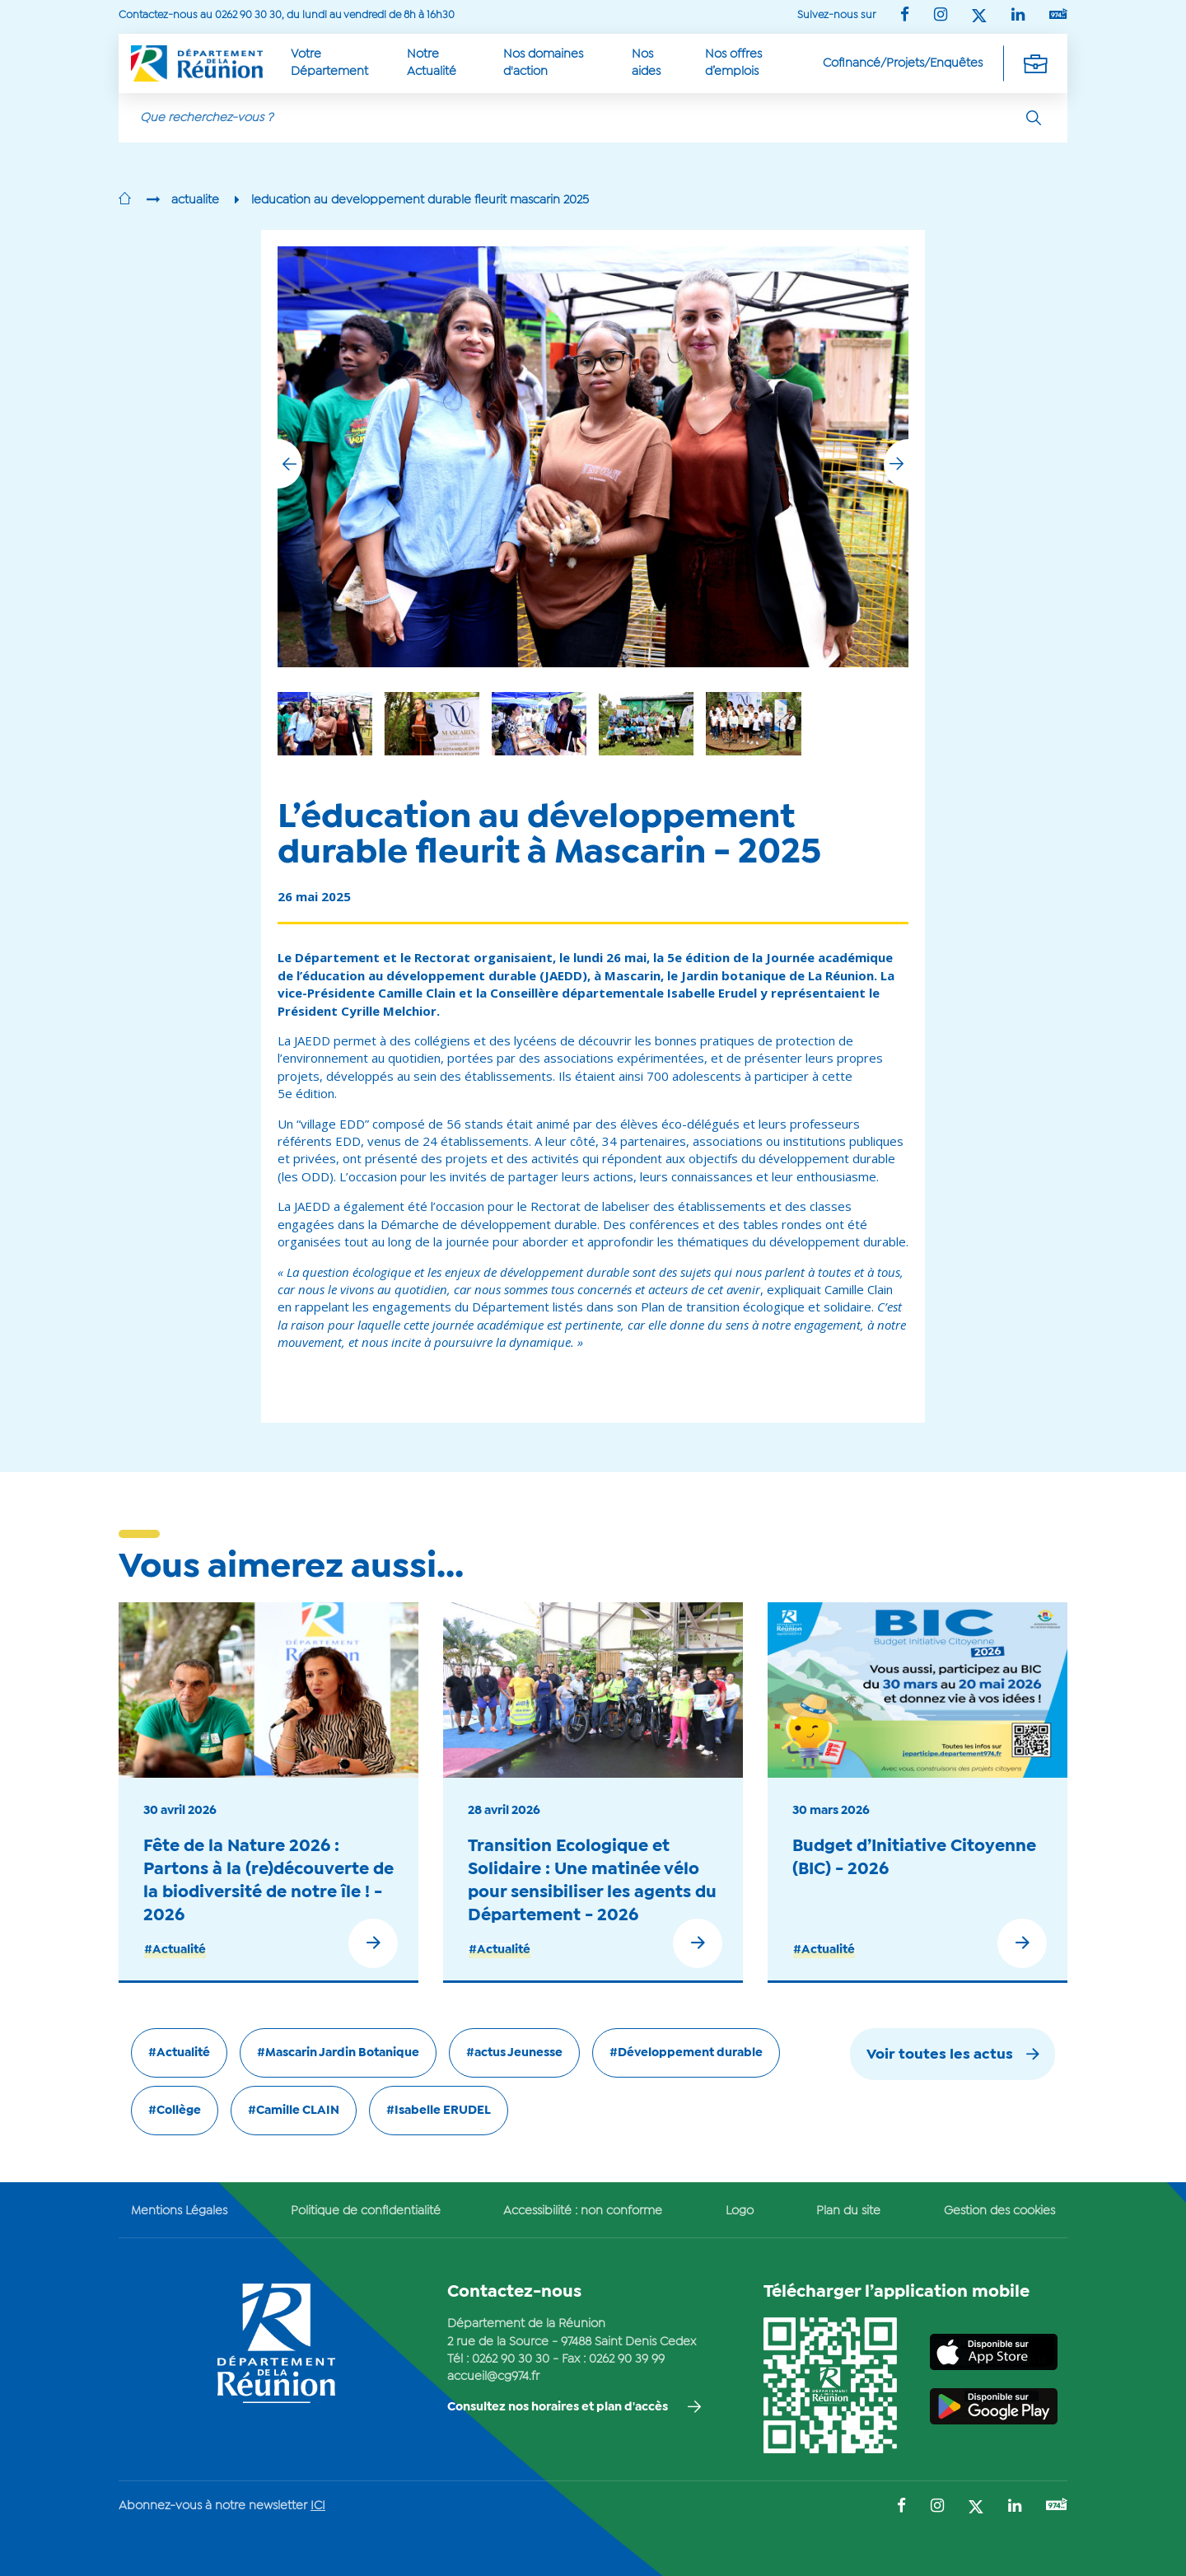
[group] (753, 723)
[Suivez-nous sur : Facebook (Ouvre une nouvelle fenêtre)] (904, 16)
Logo (740, 2211)
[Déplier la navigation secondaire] (1035, 63)
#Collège (174, 2110)
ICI (318, 2506)
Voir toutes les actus (939, 2055)
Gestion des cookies (999, 2211)
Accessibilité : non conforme (582, 2211)
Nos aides (646, 63)
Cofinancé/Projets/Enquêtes (903, 63)
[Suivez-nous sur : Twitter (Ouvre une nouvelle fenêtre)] (979, 17)
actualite (195, 200)
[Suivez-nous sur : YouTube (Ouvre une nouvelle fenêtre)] (1058, 15)
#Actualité (175, 1950)
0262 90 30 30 (510, 2359)
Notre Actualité (431, 63)
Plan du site (848, 2211)
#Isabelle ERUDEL (438, 2110)
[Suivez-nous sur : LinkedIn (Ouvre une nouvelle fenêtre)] (1018, 16)
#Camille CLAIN (293, 2110)
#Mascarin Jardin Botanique (338, 2053)
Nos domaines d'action (543, 63)
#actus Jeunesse (514, 2053)
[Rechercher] (1033, 118)
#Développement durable (686, 2053)
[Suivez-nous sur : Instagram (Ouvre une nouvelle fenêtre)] (940, 16)
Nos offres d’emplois (733, 63)
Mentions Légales (179, 2211)
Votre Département (329, 63)
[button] (896, 464)
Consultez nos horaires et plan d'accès (557, 2407)
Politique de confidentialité (366, 2211)
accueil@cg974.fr (493, 2377)
